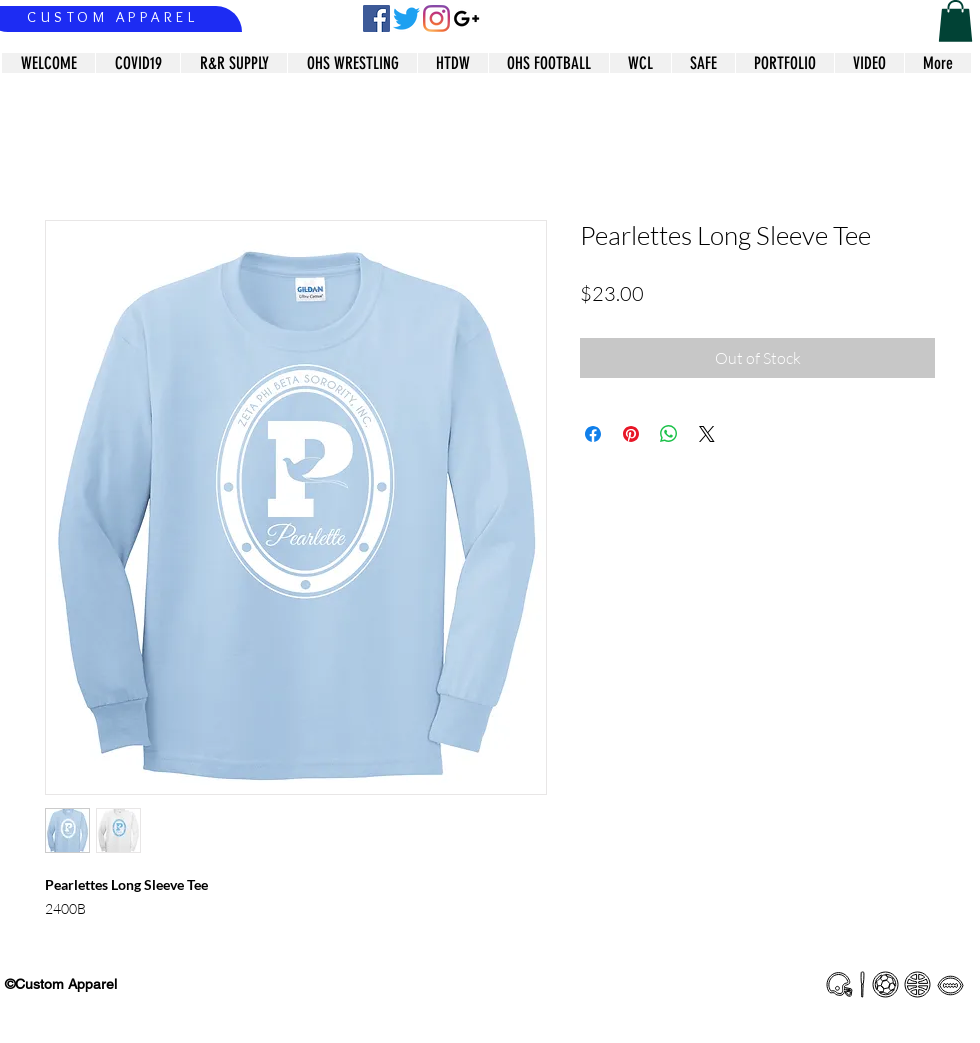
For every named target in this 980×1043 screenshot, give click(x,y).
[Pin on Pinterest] (631, 434)
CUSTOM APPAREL (112, 17)
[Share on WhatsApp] (669, 434)
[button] (955, 21)
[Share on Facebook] (593, 434)
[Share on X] (707, 434)
